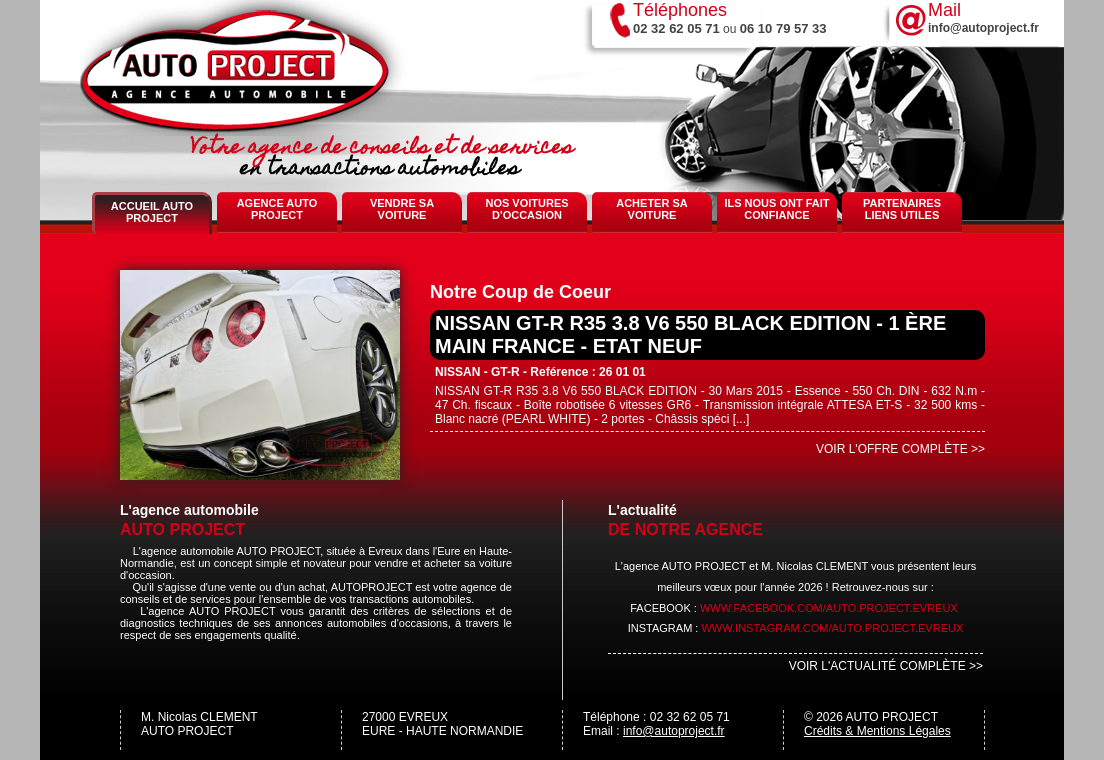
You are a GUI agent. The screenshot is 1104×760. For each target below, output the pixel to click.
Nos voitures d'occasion (526, 209)
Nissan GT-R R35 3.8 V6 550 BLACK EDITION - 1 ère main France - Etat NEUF (690, 334)
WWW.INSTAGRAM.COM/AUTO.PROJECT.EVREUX (832, 628)
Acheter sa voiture (652, 209)
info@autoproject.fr (674, 731)
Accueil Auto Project (152, 212)
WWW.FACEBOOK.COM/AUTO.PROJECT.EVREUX (829, 608)
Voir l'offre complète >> (900, 449)
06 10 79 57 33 (783, 28)
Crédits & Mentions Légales (877, 731)
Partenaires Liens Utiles (902, 209)
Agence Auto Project (277, 209)
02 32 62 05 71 (676, 28)
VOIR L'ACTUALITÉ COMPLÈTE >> (886, 666)
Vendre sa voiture (402, 209)
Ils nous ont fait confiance (776, 209)
